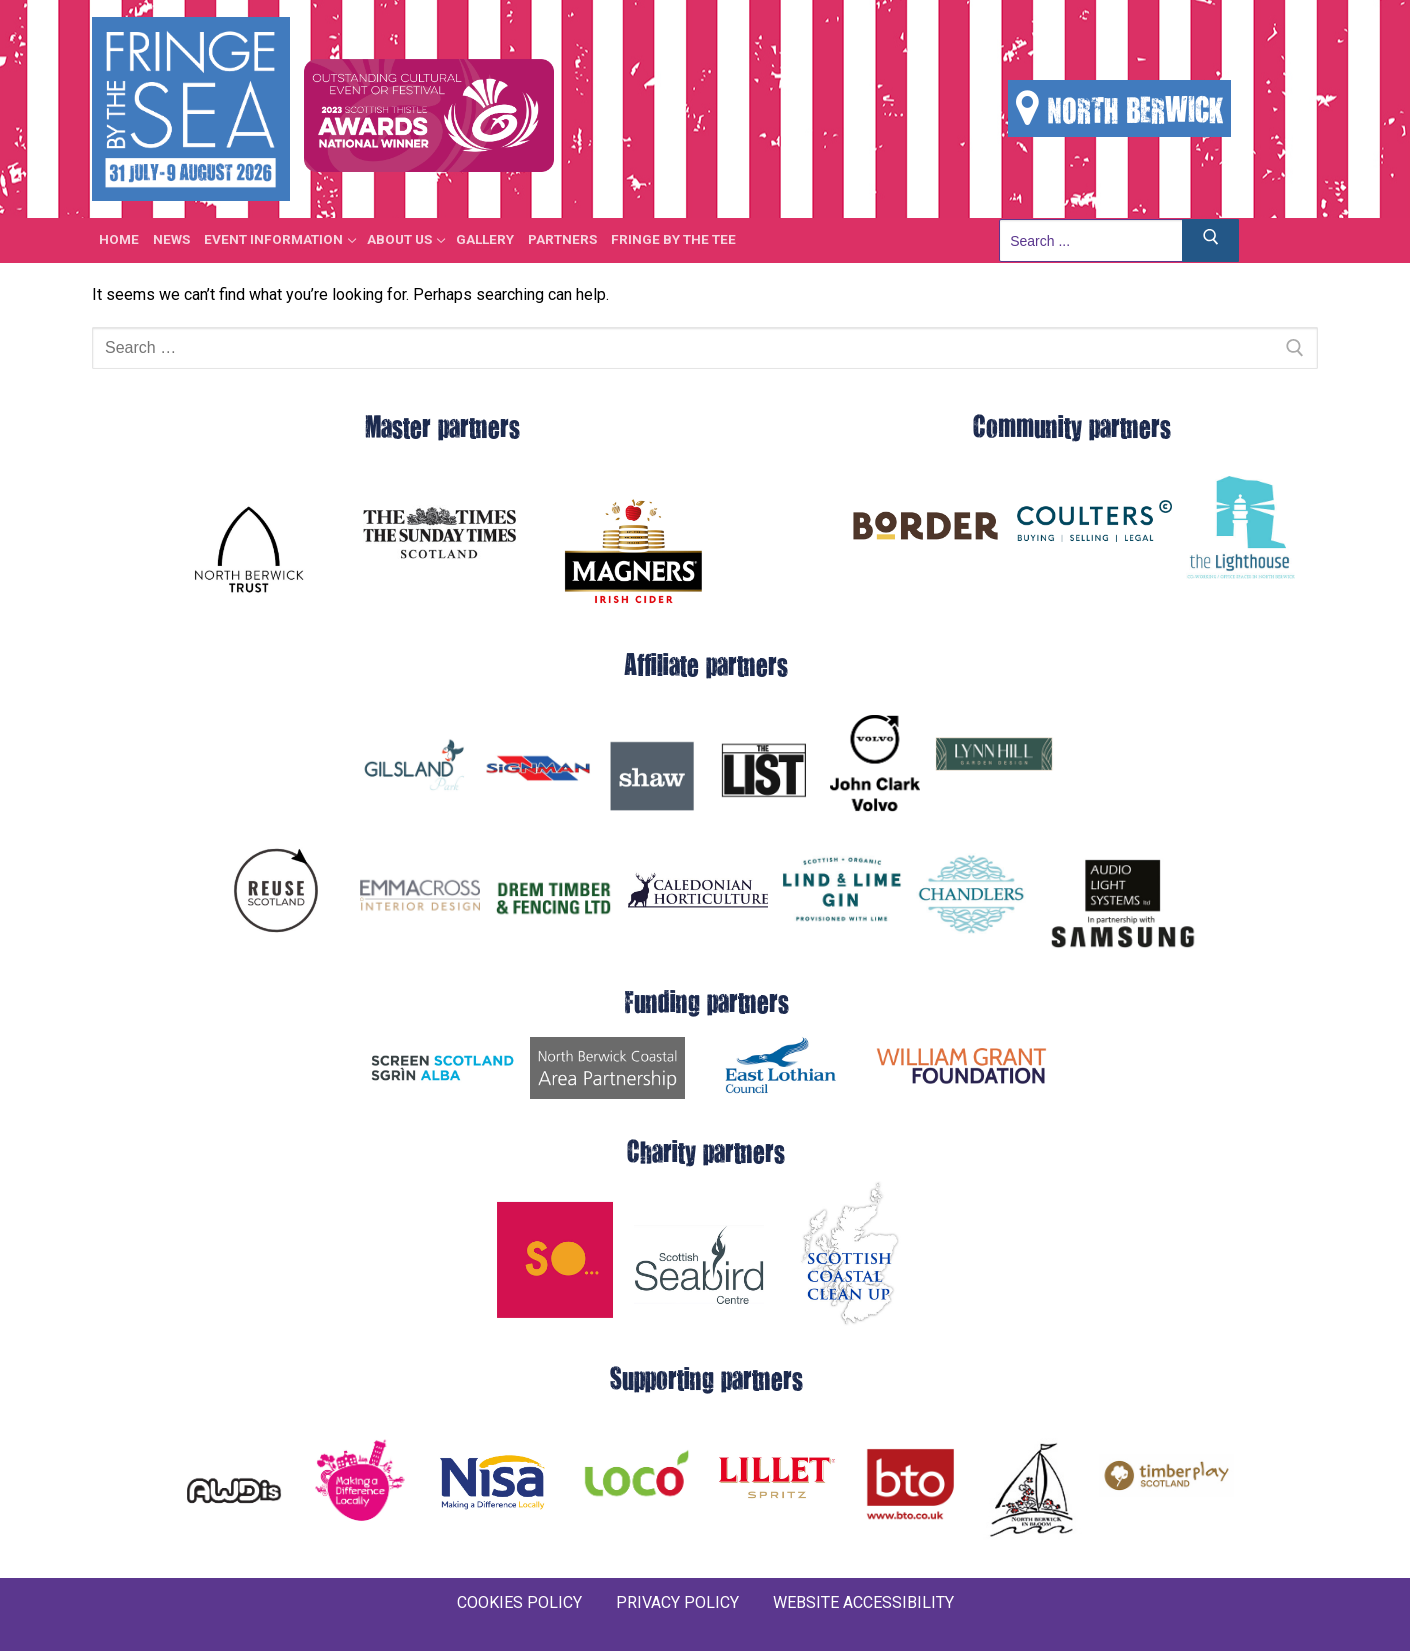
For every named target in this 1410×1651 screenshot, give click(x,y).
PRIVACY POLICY (677, 1602)
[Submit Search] (1211, 240)
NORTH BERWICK (1119, 108)
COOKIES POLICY (519, 1602)
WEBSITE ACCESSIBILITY (863, 1602)
